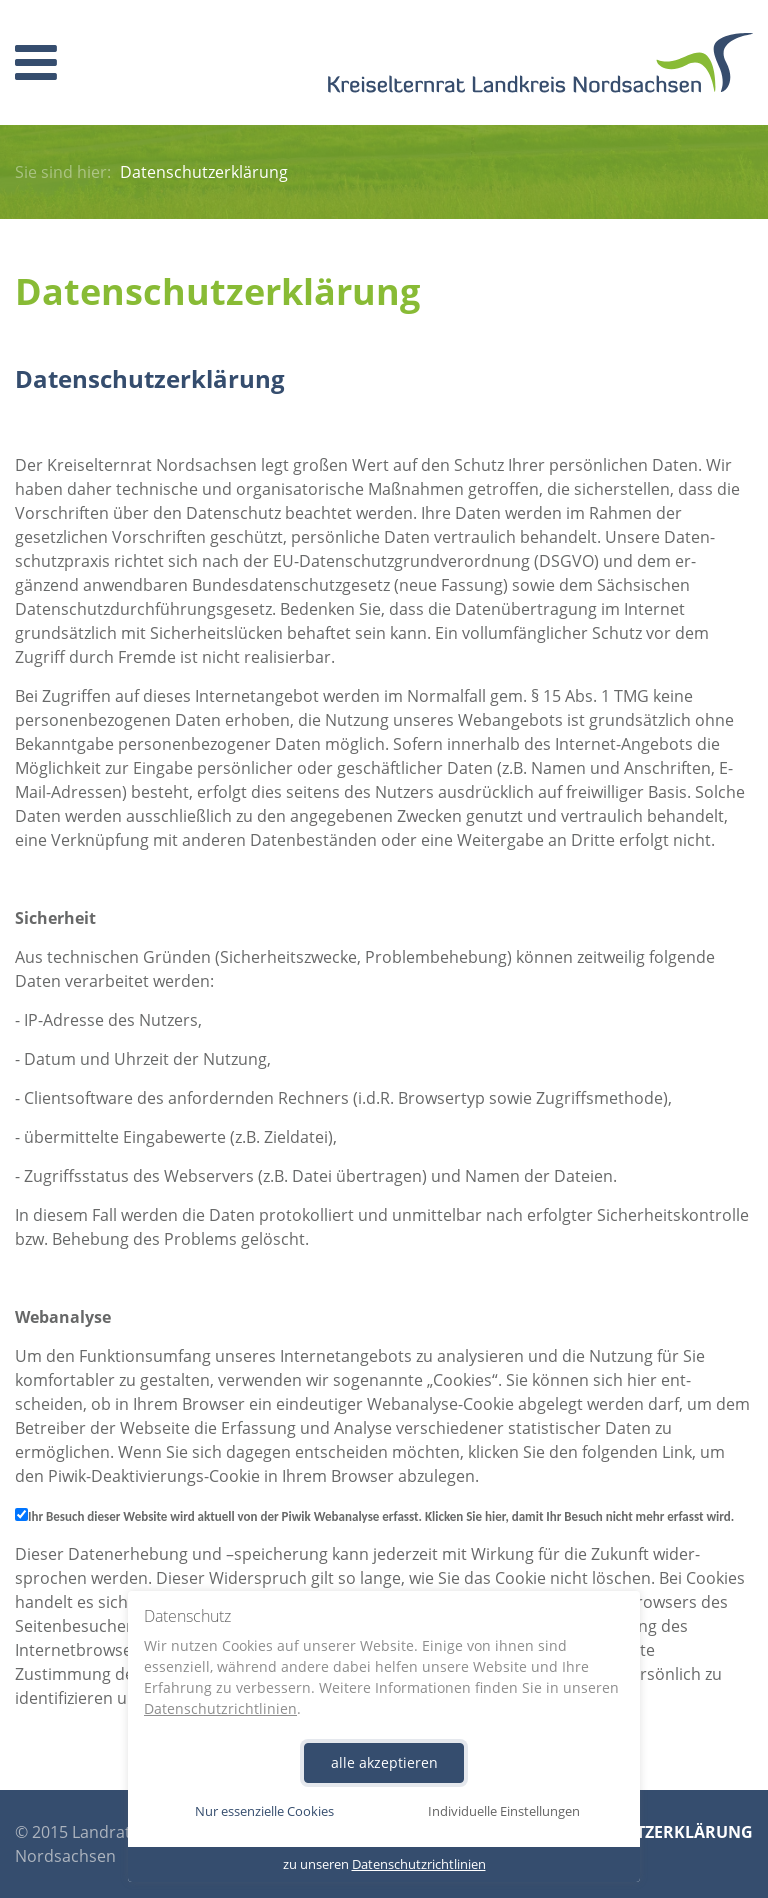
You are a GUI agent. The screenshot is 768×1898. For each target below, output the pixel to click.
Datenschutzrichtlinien (220, 1707)
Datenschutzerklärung (646, 1832)
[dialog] (384, 1736)
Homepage (540, 63)
